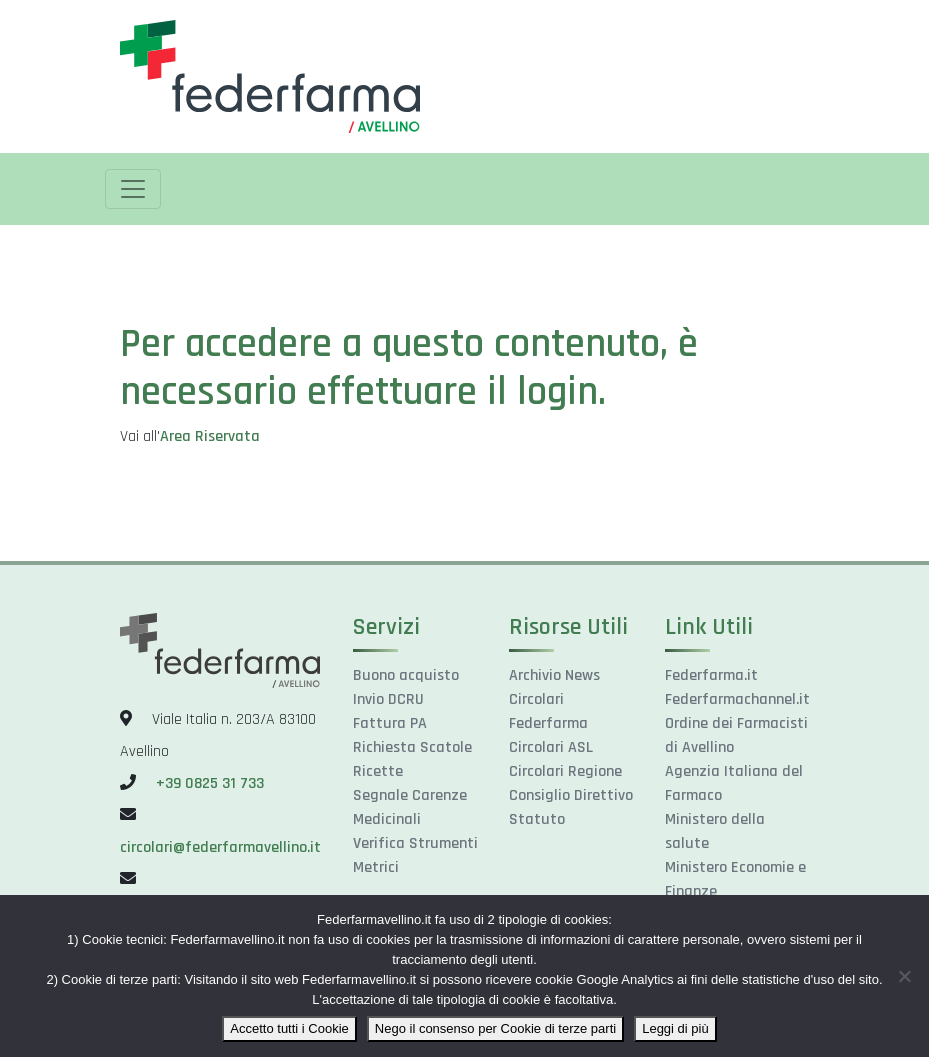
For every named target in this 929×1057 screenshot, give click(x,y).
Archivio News (554, 675)
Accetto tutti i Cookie (289, 1028)
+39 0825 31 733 (210, 783)
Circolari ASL (551, 747)
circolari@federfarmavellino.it (220, 847)
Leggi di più (675, 1028)
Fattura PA (390, 723)
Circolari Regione (565, 771)
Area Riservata (210, 436)
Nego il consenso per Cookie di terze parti (495, 1028)
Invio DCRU (388, 699)
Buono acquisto (406, 675)
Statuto (537, 819)
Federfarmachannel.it (737, 699)
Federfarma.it (711, 675)
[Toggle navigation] (133, 189)
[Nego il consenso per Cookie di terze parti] (904, 976)
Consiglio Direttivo (571, 795)
